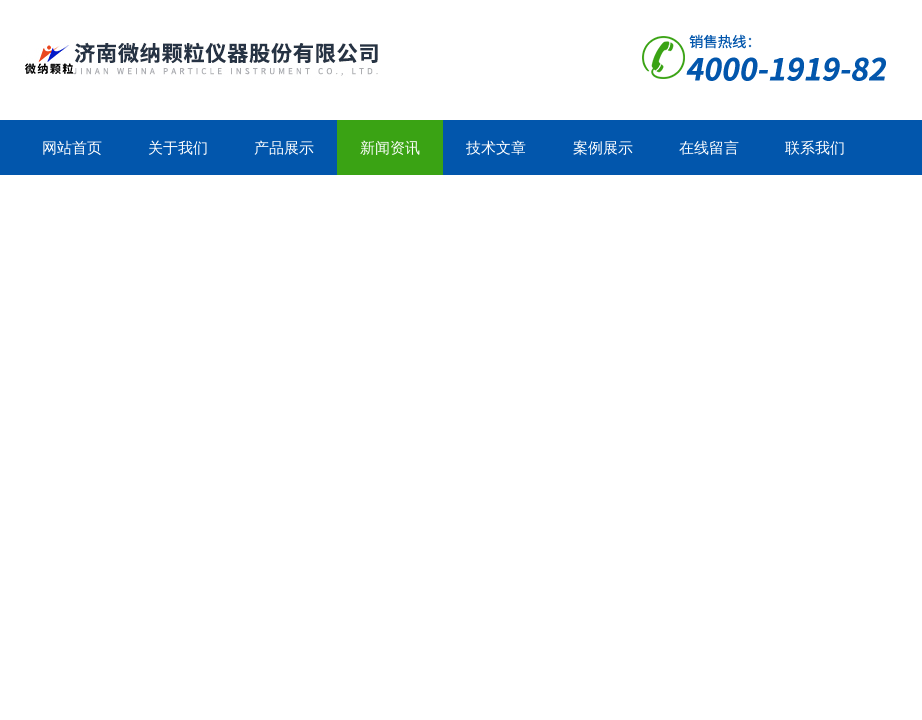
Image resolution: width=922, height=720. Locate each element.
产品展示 (284, 147)
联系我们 (815, 147)
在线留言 (709, 147)
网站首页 (72, 147)
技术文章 (496, 147)
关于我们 (178, 147)
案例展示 (603, 147)
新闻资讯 (390, 147)
